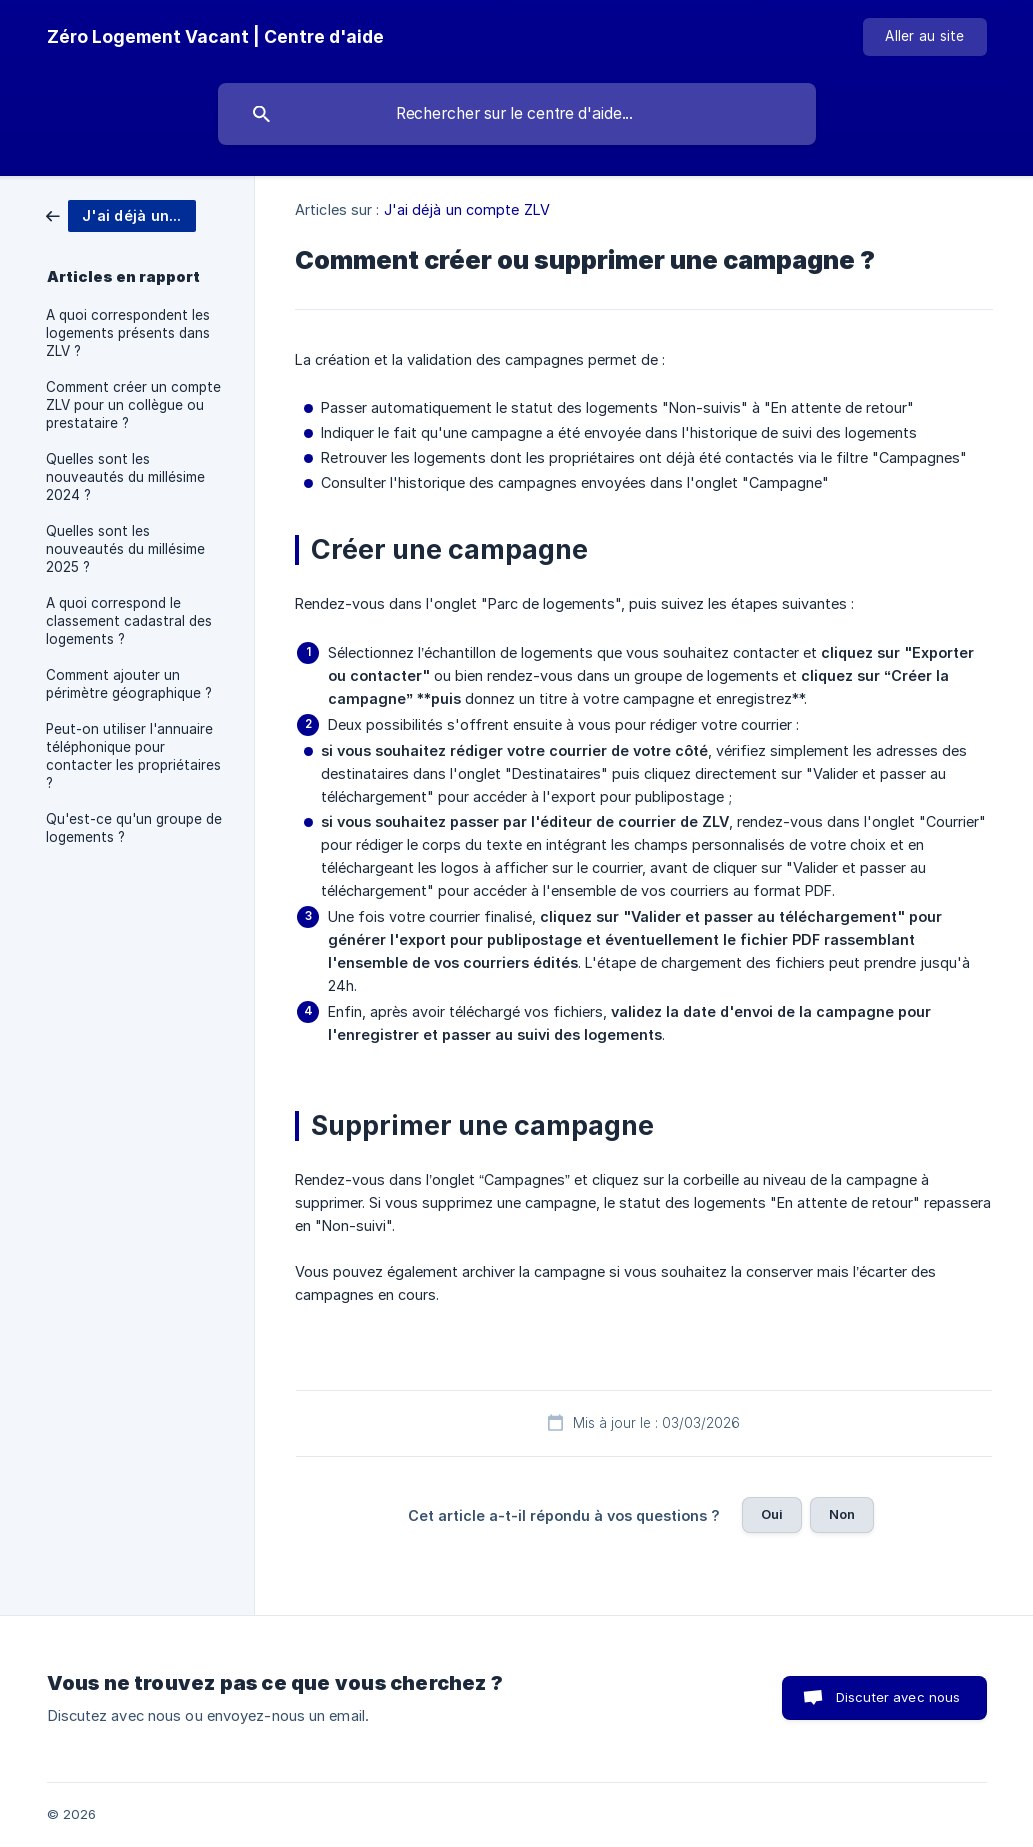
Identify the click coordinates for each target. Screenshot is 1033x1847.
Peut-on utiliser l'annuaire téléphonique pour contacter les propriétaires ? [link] (133, 756)
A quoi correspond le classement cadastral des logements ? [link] (129, 621)
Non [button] (842, 1514)
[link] (121, 214)
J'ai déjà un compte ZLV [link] (467, 209)
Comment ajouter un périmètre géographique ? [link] (129, 684)
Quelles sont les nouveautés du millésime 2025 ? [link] (125, 549)
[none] (215, 37)
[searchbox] (517, 114)
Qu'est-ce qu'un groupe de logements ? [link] (134, 828)
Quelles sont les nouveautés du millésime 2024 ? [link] (125, 477)
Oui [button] (772, 1514)
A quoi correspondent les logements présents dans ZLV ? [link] (128, 333)
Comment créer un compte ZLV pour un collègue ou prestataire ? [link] (133, 405)
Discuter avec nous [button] (898, 1697)
